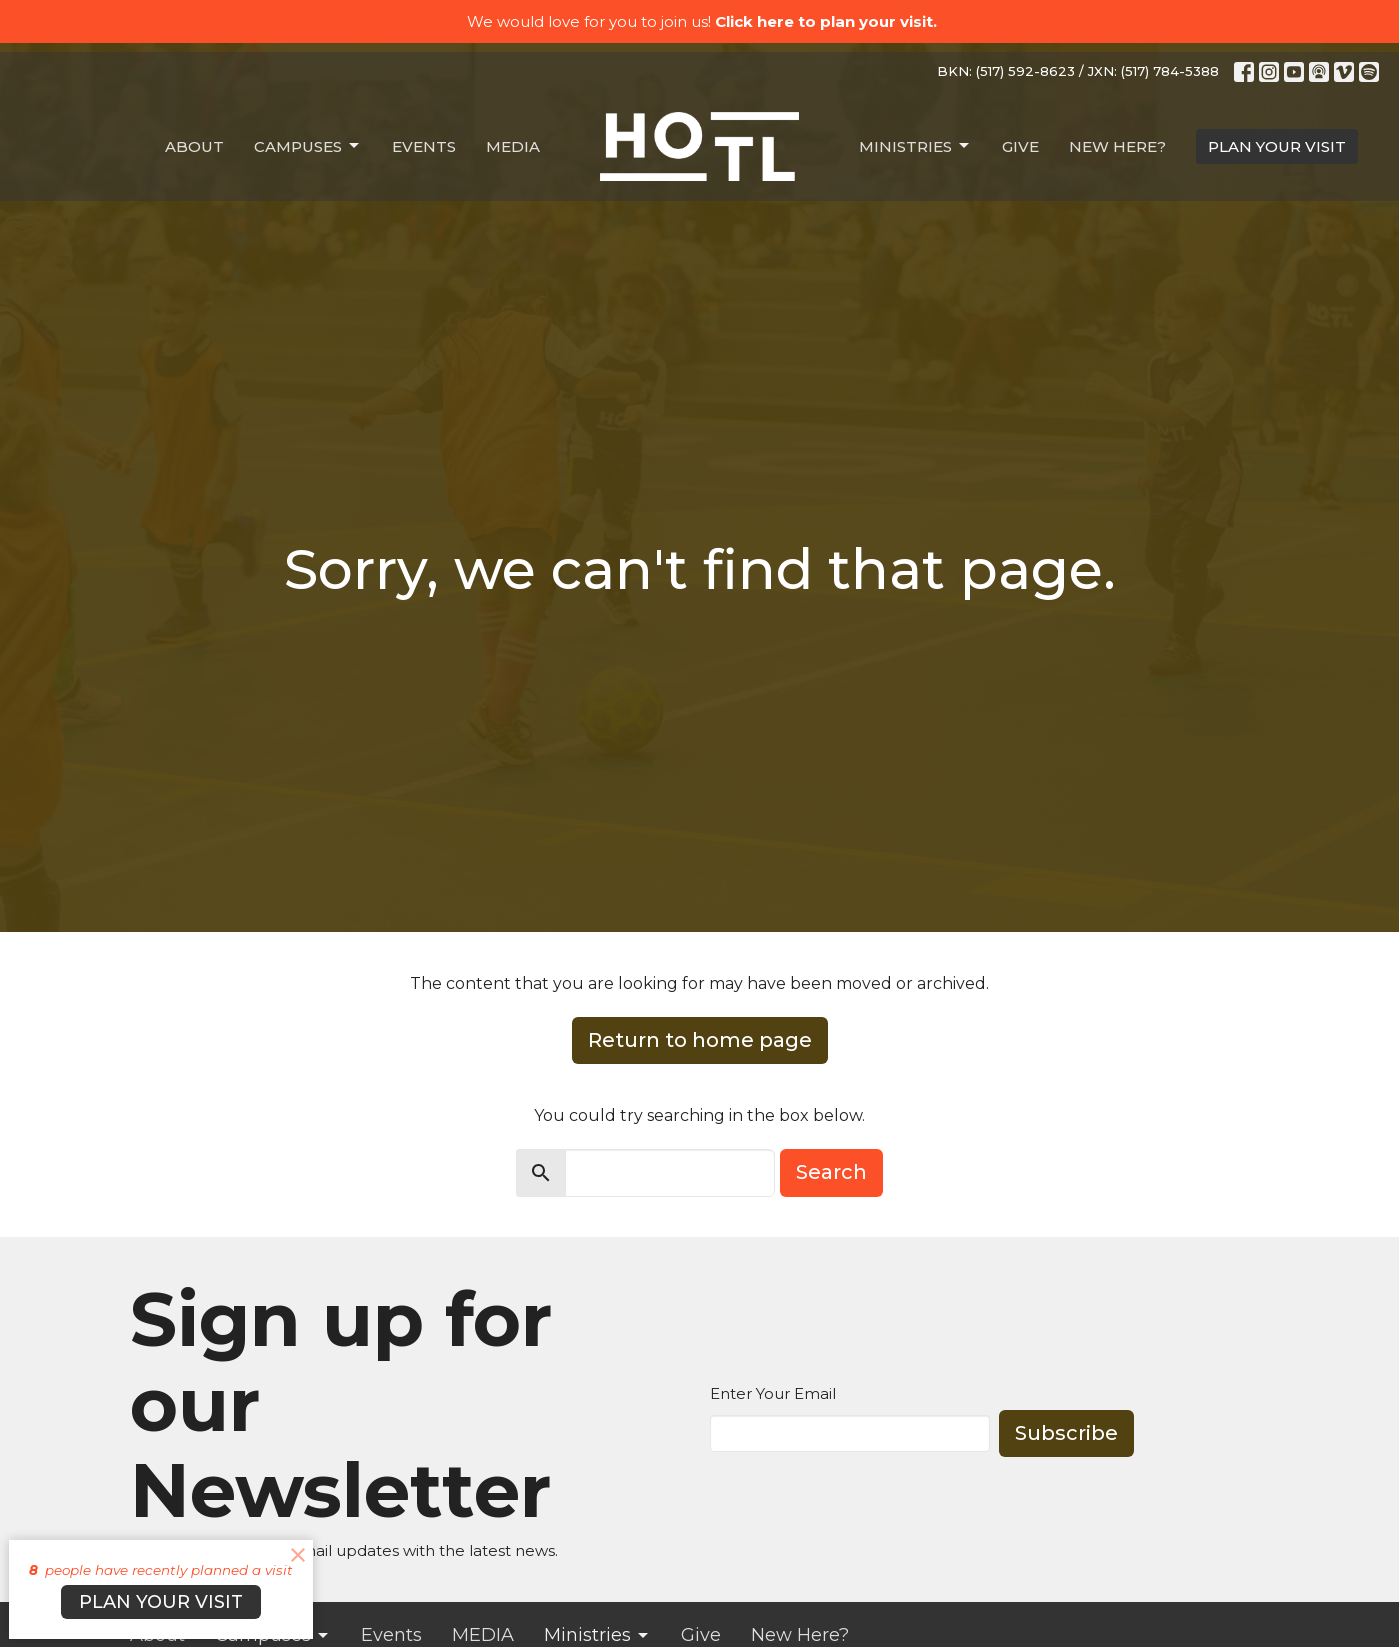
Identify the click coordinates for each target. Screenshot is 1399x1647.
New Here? (1117, 146)
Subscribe (1066, 1433)
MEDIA (513, 146)
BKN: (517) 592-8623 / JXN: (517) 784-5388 (1078, 71)
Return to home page (700, 1040)
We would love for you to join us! (702, 21)
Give (1020, 146)
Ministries (915, 146)
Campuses (308, 146)
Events (424, 146)
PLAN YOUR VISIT (1277, 146)
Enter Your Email (773, 1393)
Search (831, 1172)
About (194, 146)
